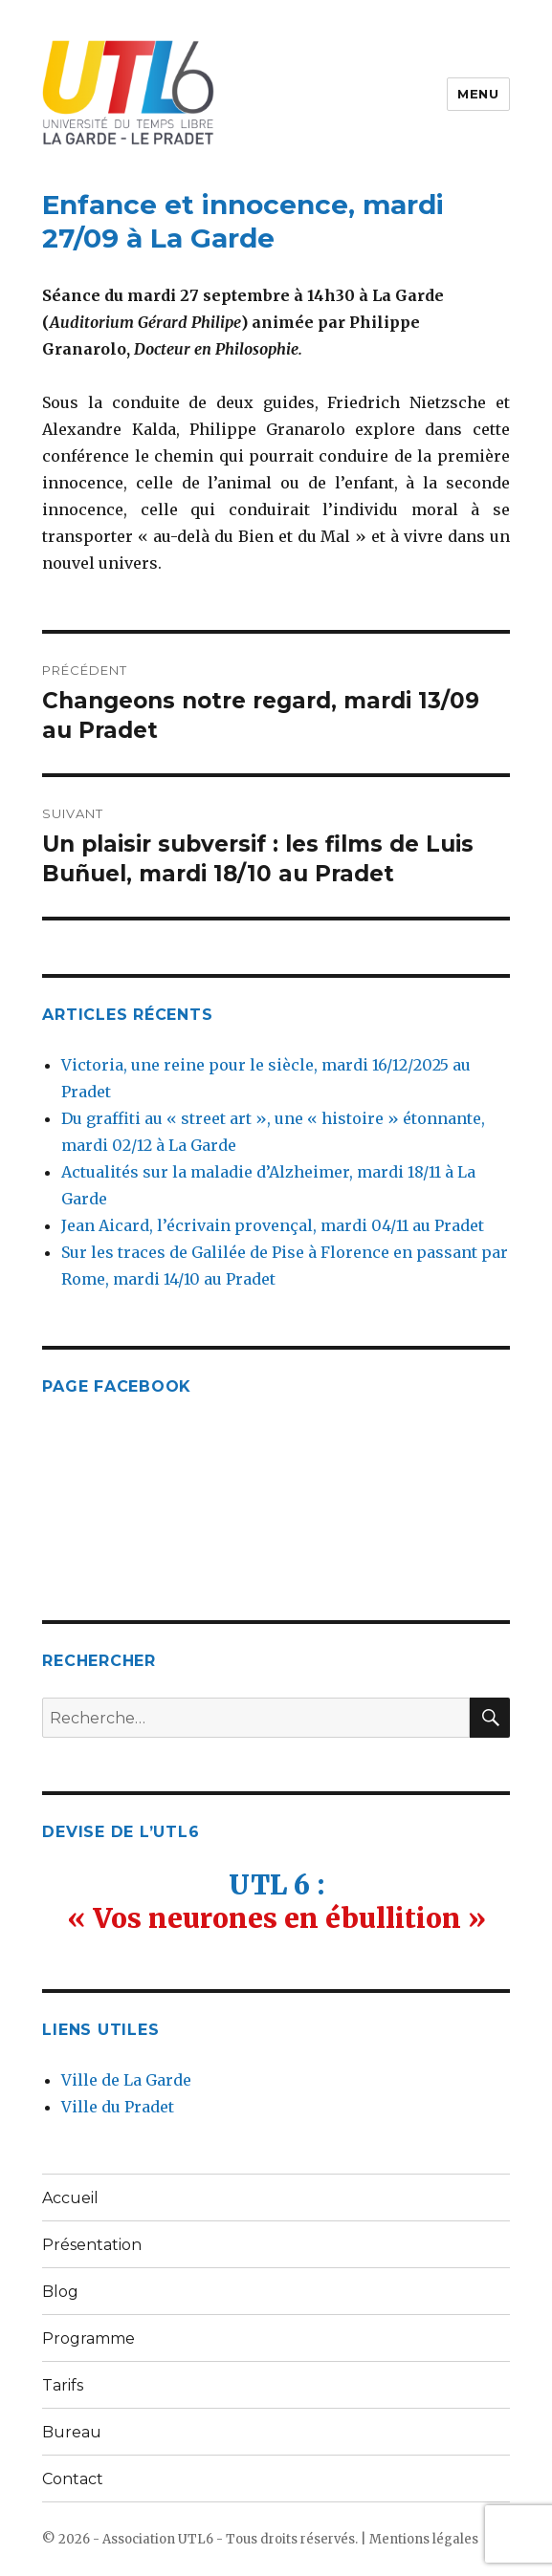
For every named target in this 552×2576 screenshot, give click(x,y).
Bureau (71, 2432)
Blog (60, 2292)
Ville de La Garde (126, 2079)
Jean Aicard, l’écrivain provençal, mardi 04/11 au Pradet (272, 1225)
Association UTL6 (157, 2539)
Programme (88, 2338)
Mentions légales (423, 2539)
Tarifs (62, 2385)
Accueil (70, 2198)
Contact (72, 2479)
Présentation (92, 2245)
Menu (477, 93)
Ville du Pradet (117, 2106)
